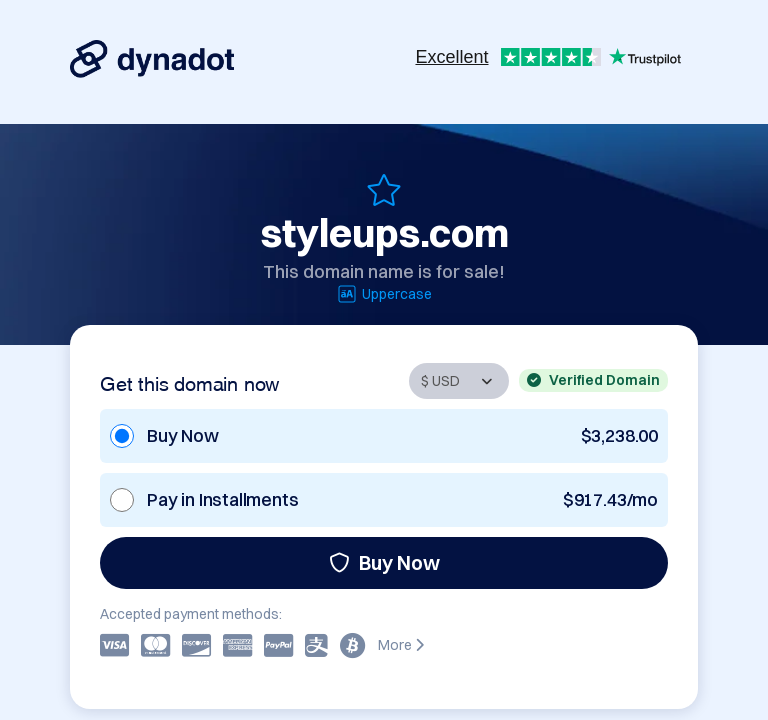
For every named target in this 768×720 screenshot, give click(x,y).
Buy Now (384, 562)
